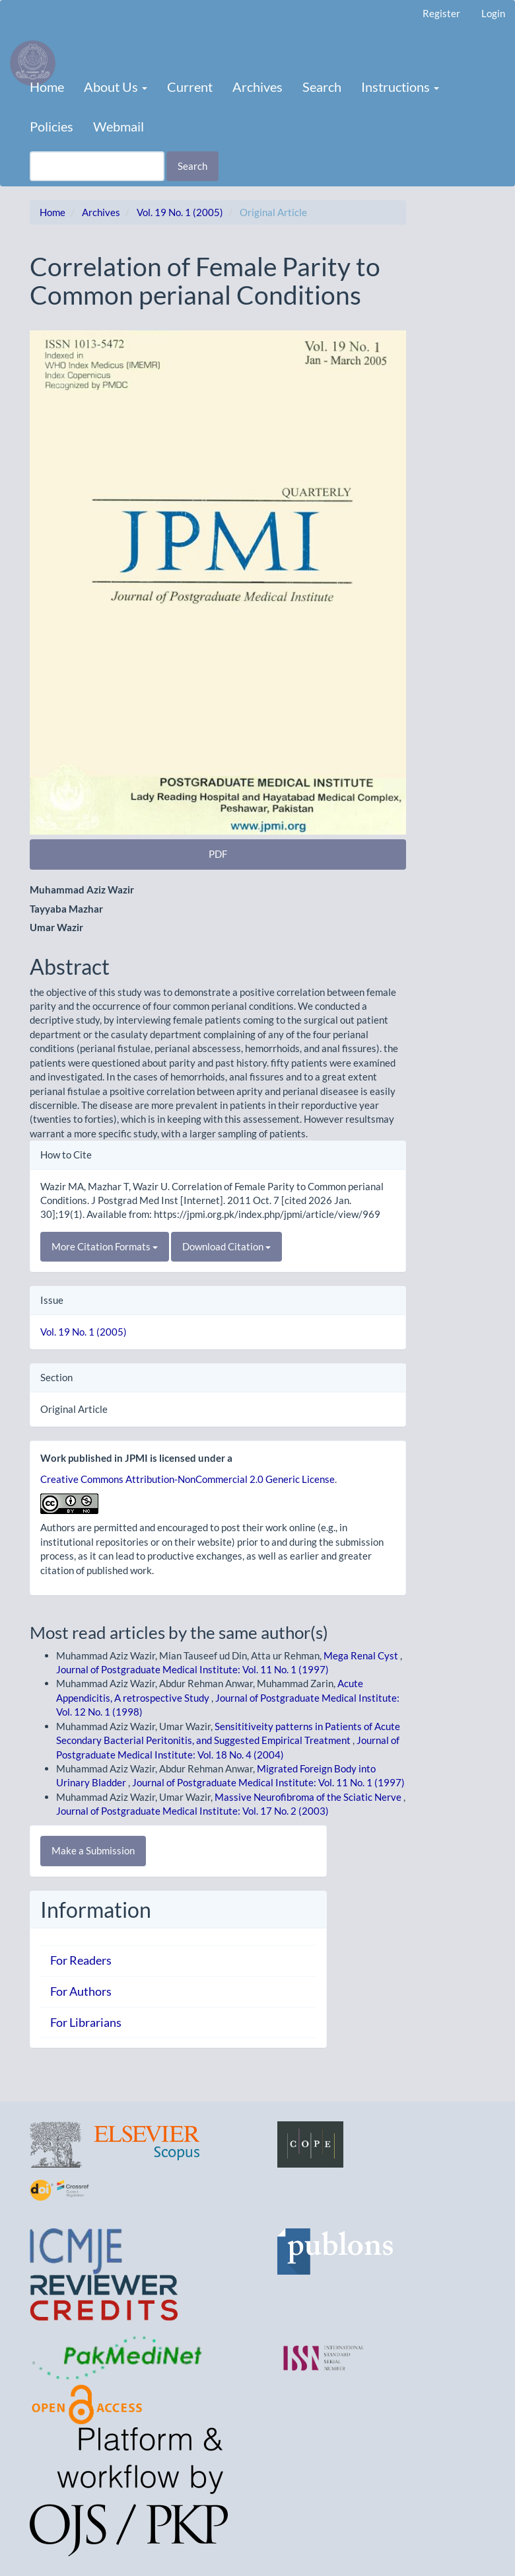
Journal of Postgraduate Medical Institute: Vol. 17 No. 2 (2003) (192, 1811)
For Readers (81, 1960)
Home (47, 87)
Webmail (118, 126)
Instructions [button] (400, 87)
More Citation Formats (105, 1246)
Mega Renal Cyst (362, 1655)
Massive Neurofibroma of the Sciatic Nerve (309, 1797)
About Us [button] (115, 87)
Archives (257, 87)
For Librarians (85, 2022)
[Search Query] (97, 166)
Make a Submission (93, 1850)
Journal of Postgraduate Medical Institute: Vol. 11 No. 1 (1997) (192, 1669)
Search (321, 87)
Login (493, 13)
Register (441, 13)
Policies (51, 126)
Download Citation (226, 1246)
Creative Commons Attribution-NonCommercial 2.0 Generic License (187, 1479)
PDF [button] (218, 854)
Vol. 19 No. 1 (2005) (180, 212)
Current (190, 87)
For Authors (81, 1991)
